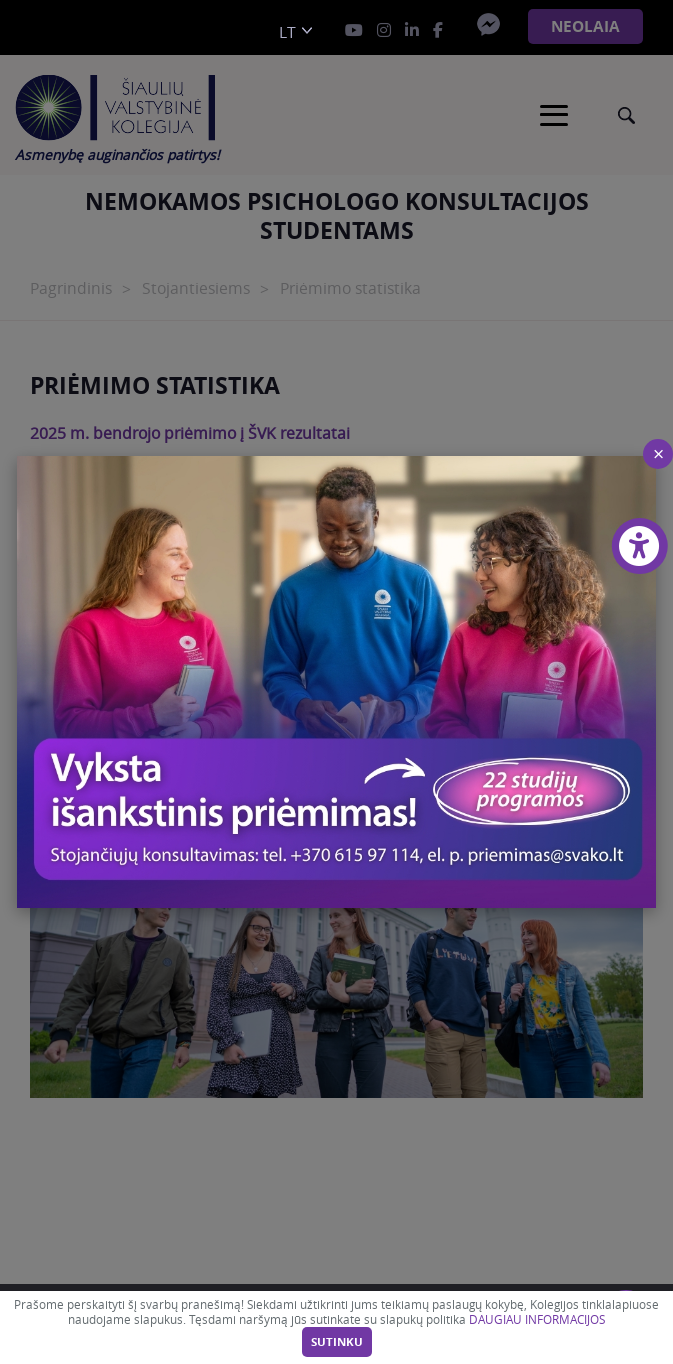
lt (287, 32)
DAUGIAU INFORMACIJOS (537, 1319)
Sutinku (337, 1342)
